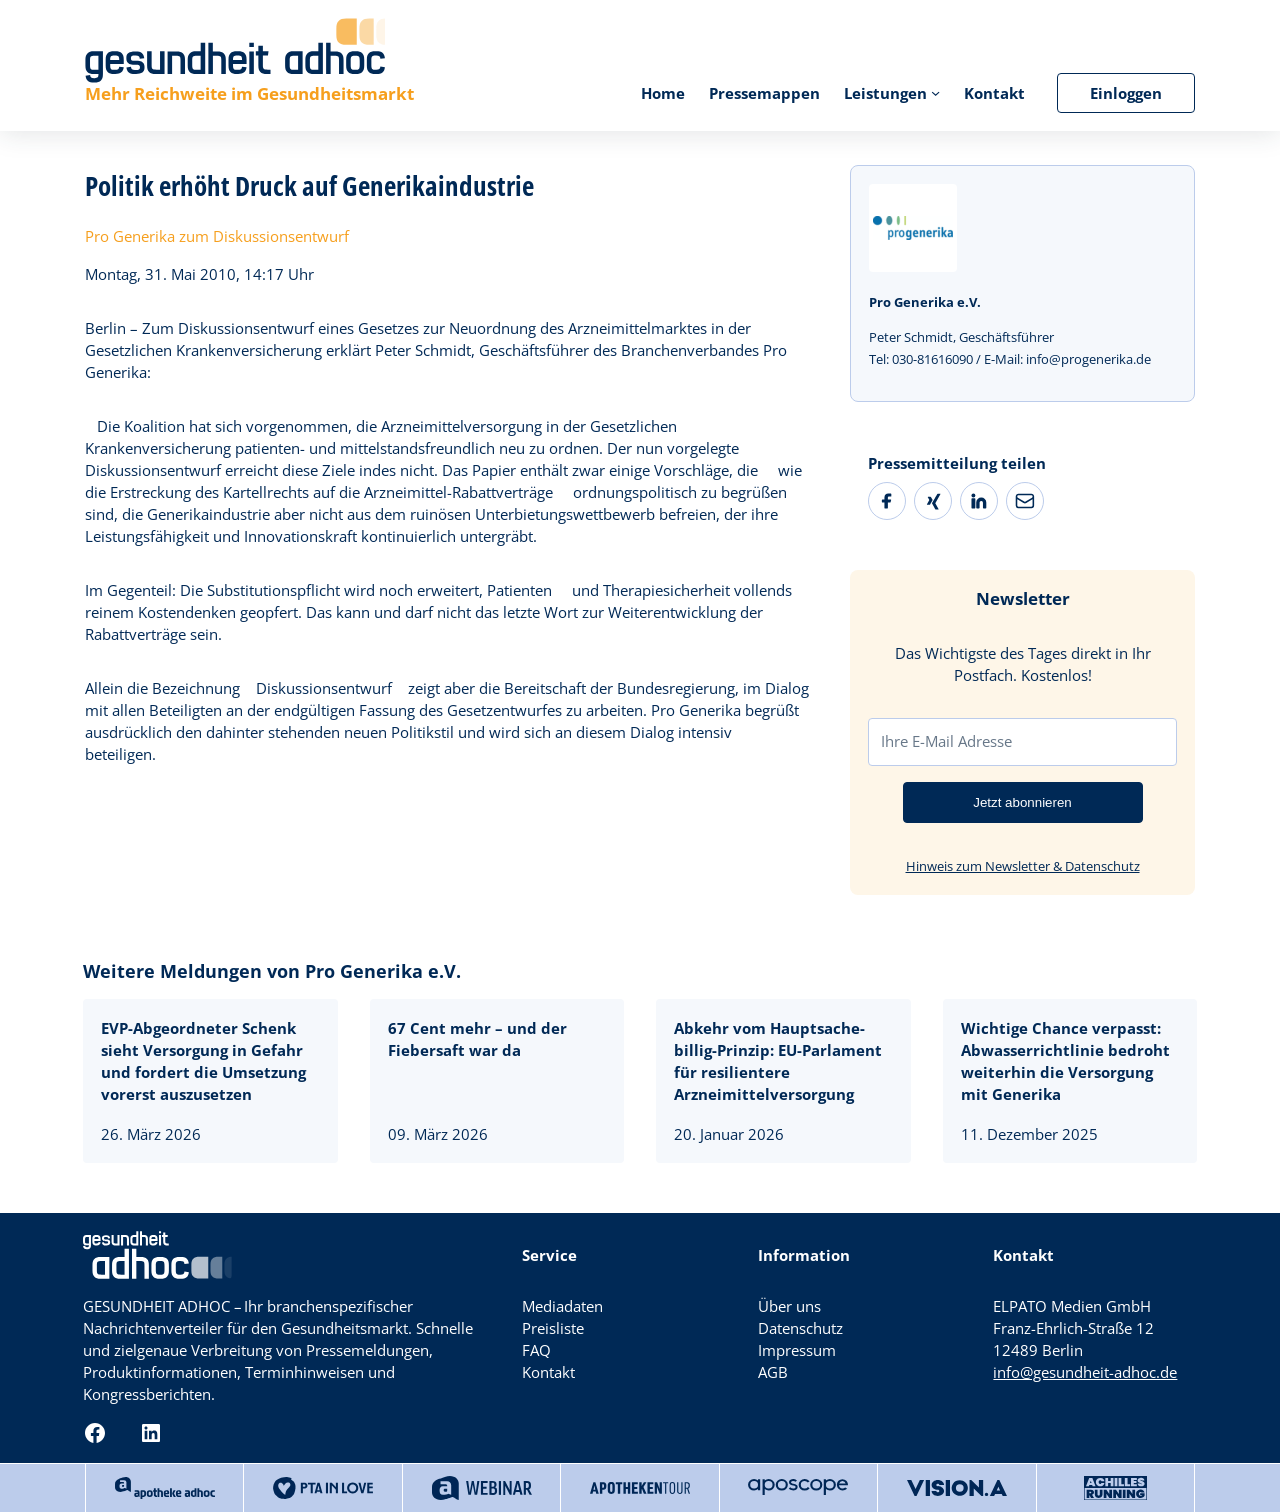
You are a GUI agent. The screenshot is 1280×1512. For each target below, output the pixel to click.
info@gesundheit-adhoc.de (1085, 1372)
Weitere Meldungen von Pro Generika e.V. (272, 971)
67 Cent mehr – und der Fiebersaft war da (477, 1039)
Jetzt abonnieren (1022, 802)
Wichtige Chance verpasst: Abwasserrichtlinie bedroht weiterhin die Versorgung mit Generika (1065, 1061)
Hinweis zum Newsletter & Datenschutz (1023, 866)
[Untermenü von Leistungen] (935, 92)
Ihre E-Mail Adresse (946, 741)
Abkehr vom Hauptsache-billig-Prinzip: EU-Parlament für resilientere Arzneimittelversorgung (778, 1061)
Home (663, 93)
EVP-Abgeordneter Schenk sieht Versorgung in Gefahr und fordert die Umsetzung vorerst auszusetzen (203, 1061)
